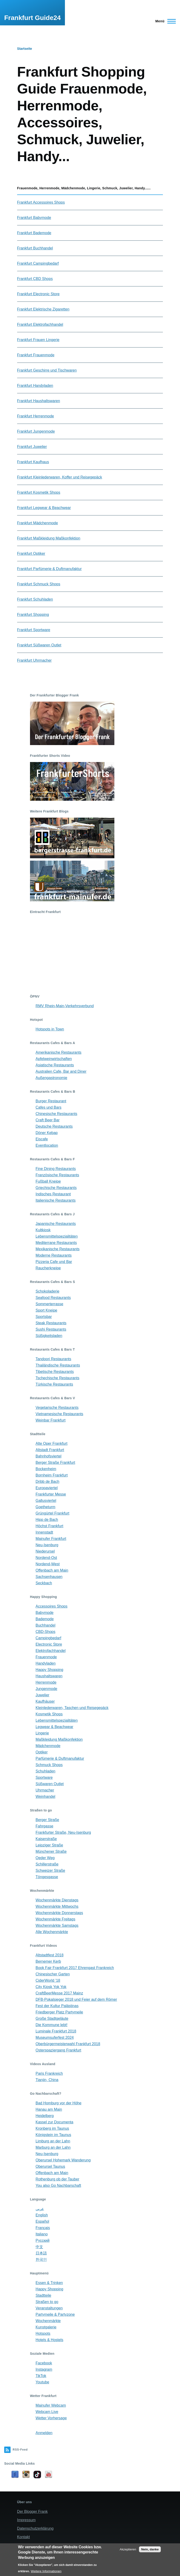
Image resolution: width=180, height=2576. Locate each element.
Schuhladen (46, 1771)
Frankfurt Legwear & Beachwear (44, 508)
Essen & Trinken (49, 2283)
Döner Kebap (47, 1133)
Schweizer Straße (50, 1871)
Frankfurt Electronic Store (38, 294)
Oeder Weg (45, 1858)
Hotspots (43, 2333)
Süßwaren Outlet (50, 1784)
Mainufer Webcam (51, 2405)
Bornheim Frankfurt (52, 1475)
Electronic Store (49, 1644)
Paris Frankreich (49, 2073)
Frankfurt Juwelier (32, 447)
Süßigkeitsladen (49, 1336)
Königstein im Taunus (53, 2135)
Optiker (42, 1752)
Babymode (45, 1613)
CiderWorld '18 (48, 1980)
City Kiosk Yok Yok (51, 1987)
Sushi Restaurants (51, 1329)
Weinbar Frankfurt (51, 1420)
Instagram (44, 2369)
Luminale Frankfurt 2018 (56, 2031)
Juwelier (42, 1695)
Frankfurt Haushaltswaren (38, 401)
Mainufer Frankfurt (51, 1539)
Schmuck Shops (49, 1765)
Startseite (24, 49)
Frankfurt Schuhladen (35, 599)
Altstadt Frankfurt (50, 1450)
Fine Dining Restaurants (56, 1169)
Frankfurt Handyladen (35, 386)
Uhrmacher (45, 1790)
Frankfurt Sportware (33, 630)
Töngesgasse (47, 1877)
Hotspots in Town (50, 1029)
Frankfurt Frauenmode (35, 355)
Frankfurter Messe (51, 1494)
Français (43, 2228)
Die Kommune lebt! (52, 2025)
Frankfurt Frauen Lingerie (38, 340)
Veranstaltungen (49, 2308)
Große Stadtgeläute (52, 2018)
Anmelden (44, 2433)
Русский (42, 2240)
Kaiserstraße (46, 1839)
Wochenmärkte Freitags (55, 1919)
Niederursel (45, 1551)
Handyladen (46, 1663)
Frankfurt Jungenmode (36, 431)
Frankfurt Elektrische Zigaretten (43, 309)
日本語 (41, 2253)
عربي (40, 2209)
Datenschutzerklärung (35, 2528)
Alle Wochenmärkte (52, 1932)
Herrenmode (46, 1682)
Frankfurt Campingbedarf (38, 263)
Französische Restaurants (57, 1175)
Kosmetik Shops (49, 1714)
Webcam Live (47, 2412)
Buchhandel (46, 1625)
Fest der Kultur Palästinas (57, 2006)
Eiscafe (42, 1139)
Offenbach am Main (52, 1570)
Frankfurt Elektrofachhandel (40, 324)
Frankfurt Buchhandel (35, 248)
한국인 (41, 2259)
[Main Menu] (164, 21)
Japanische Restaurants (56, 1224)
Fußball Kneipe (48, 1181)
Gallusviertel (46, 1501)
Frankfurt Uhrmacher (34, 660)
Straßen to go (47, 2302)
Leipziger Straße (49, 1845)
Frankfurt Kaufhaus (33, 462)
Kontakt (23, 2537)
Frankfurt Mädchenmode (37, 523)
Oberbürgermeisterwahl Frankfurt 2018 (68, 2044)
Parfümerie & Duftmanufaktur (60, 1758)
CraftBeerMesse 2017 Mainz (59, 1993)
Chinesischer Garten (53, 1974)
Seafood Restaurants (53, 1298)
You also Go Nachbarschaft (58, 2185)
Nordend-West (48, 1564)
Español (42, 2221)
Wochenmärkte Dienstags (57, 1900)
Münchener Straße (51, 1851)
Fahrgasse (44, 1826)
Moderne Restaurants (54, 1255)
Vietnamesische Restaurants (59, 1414)
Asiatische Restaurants (55, 1065)
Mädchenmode (48, 1746)
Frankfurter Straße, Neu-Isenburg (63, 1832)
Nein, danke (150, 2549)
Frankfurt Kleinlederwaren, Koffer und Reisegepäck (59, 477)
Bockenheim (46, 1469)
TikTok (41, 2376)
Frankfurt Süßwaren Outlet (39, 645)
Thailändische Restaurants (58, 1365)
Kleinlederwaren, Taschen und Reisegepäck (72, 1708)
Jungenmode (46, 1689)
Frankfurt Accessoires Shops (41, 202)
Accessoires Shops (52, 1606)
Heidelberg (45, 2116)
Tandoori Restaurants (53, 1359)
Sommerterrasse (49, 1304)
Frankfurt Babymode (34, 218)
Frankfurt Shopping (33, 615)
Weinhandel (45, 1797)
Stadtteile (43, 2295)
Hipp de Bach (47, 1520)
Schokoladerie (47, 1291)
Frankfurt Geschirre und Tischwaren (47, 370)
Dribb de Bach (47, 1482)
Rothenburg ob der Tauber (57, 2179)
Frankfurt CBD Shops (35, 279)
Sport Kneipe (46, 1310)
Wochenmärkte (48, 2321)
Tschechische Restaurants (57, 1378)
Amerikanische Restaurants (59, 1052)
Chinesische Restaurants (56, 1114)
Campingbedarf (48, 1638)
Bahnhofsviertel (48, 1456)
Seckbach (44, 1583)
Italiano (42, 2234)
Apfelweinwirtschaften (54, 1059)
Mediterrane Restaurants (56, 1243)
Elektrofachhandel (51, 1651)
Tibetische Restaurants (55, 1372)
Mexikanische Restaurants (58, 1249)
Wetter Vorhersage (51, 2418)
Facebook (44, 2363)
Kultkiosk (43, 1230)
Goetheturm (45, 1507)
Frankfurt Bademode (34, 233)
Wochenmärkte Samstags (57, 1925)
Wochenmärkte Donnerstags (59, 1913)
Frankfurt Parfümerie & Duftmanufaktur (49, 569)
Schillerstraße (47, 1864)
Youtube (42, 2382)
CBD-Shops (45, 1632)
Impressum (26, 2520)
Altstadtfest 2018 (50, 1955)
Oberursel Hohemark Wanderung (63, 2160)
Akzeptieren (128, 2549)
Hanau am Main (49, 2109)
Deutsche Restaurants (54, 1126)
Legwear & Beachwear (54, 1727)
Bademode (45, 1619)
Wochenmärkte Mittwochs (57, 1906)
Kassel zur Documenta (54, 2122)
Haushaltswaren (49, 1676)
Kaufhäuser (45, 1701)
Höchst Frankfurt (49, 1526)
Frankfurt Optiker (31, 554)
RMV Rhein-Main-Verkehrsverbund (65, 1006)
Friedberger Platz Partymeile (59, 2012)
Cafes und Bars (48, 1107)
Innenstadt (44, 1532)
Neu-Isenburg (47, 1545)
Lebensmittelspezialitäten (57, 1236)
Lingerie (42, 1733)
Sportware (44, 1777)
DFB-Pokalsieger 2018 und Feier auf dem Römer (76, 1999)
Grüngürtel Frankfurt (52, 1513)
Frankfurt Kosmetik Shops (38, 492)
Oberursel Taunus (50, 2166)
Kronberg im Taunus (52, 2128)
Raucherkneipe (48, 1268)
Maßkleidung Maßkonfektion (59, 1739)
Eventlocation (47, 1145)
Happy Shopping (49, 1670)
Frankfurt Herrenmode (35, 416)
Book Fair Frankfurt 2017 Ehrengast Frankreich (75, 1968)
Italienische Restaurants (56, 1200)
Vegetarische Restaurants (57, 1408)
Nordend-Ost (46, 1558)
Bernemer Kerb (48, 1961)
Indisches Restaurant (53, 1194)
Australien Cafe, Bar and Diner (61, 1071)
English (42, 2215)
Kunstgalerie (46, 2327)
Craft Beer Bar (48, 1120)
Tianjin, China (47, 2080)
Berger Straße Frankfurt (55, 1463)
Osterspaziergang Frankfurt (58, 2050)
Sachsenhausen (49, 1577)
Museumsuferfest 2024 (55, 2038)
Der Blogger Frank (32, 2512)
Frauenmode (46, 1657)
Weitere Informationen (46, 2571)
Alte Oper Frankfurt (52, 1443)
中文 (39, 2247)
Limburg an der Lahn (53, 2141)
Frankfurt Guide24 (32, 17)
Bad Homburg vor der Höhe (59, 2103)
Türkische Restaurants (54, 1384)
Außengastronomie (51, 1078)
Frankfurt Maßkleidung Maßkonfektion (48, 538)
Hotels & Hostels (49, 2340)
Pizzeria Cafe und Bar (54, 1262)
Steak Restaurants (51, 1323)
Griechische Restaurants (56, 1188)
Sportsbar (44, 1317)
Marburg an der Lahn (53, 2147)
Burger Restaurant (51, 1101)
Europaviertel (47, 1488)
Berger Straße (47, 1820)
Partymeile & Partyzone (55, 2314)
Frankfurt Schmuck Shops (38, 584)
